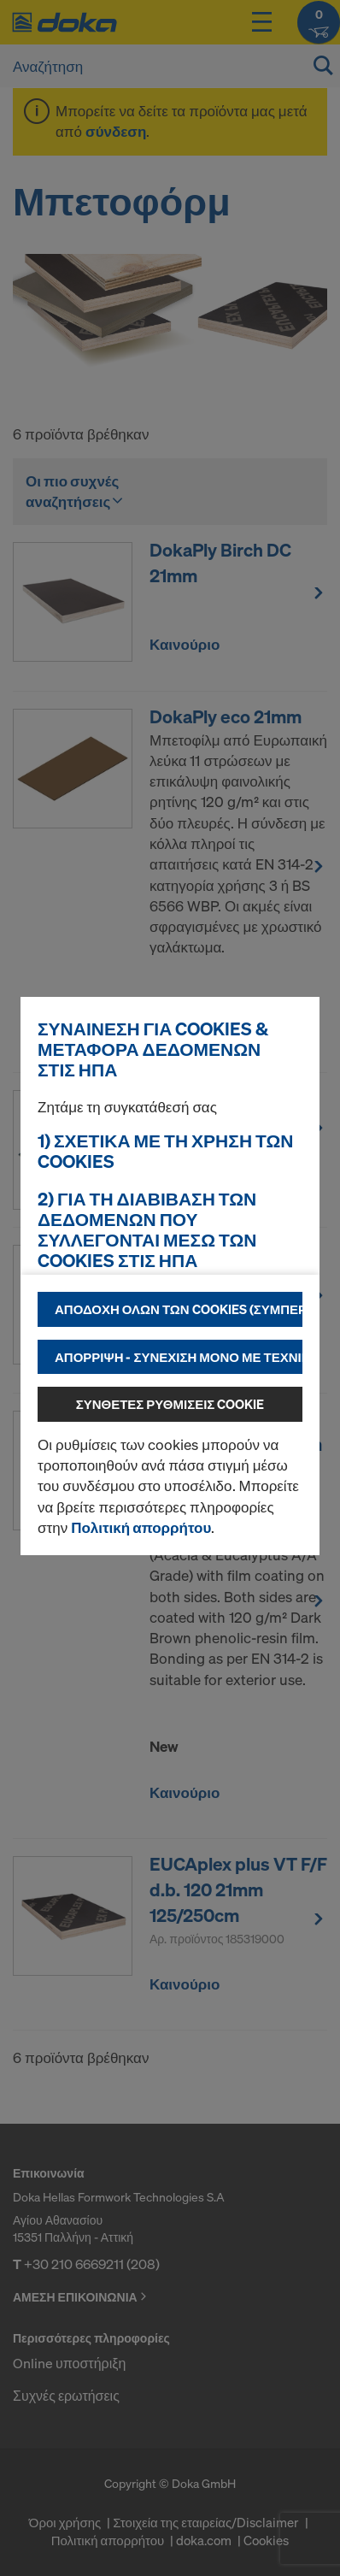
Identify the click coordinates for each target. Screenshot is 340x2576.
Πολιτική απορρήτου (141, 1527)
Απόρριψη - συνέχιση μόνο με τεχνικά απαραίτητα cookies (178, 1356)
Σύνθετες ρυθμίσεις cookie (170, 1403)
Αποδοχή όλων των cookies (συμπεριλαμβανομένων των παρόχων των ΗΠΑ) (178, 1308)
